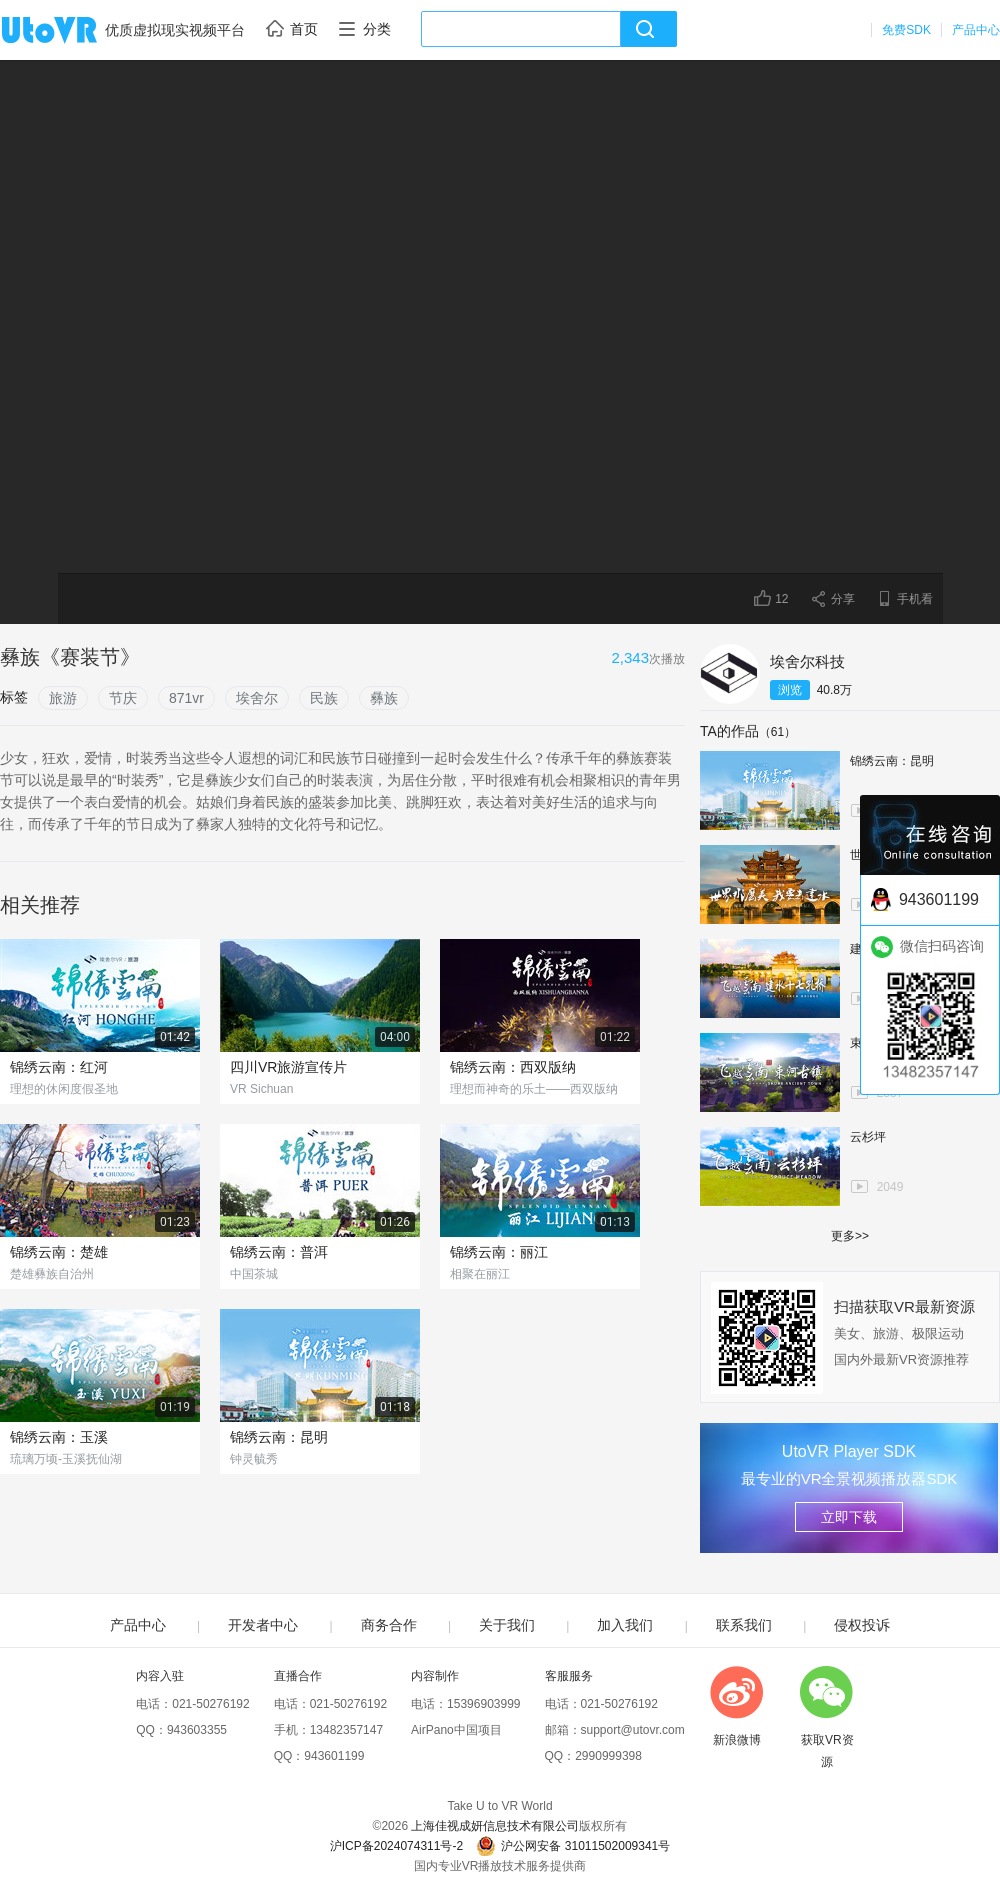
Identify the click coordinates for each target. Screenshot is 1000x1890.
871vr (186, 698)
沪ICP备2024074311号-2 (396, 1846)
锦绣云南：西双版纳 (513, 1067)
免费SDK (906, 30)
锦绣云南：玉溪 (59, 1437)
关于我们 (507, 1625)
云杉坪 (868, 1137)
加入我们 (625, 1625)
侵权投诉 (862, 1625)
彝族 (384, 698)
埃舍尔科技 (807, 661)
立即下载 (849, 1517)
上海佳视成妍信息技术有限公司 (495, 1826)
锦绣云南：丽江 (499, 1252)
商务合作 (389, 1625)
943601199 (334, 1756)
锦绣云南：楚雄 (59, 1252)
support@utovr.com (633, 1730)
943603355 (197, 1730)
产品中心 (976, 30)
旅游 (63, 698)
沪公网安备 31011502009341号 (573, 1846)
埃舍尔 (257, 698)
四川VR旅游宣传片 (288, 1067)
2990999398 (608, 1756)
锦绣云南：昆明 (279, 1437)
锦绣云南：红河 (59, 1067)
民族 (324, 698)
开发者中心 (263, 1625)
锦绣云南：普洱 (279, 1252)
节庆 (123, 698)
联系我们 (744, 1625)
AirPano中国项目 (456, 1730)
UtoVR (71, 31)
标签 (14, 697)
